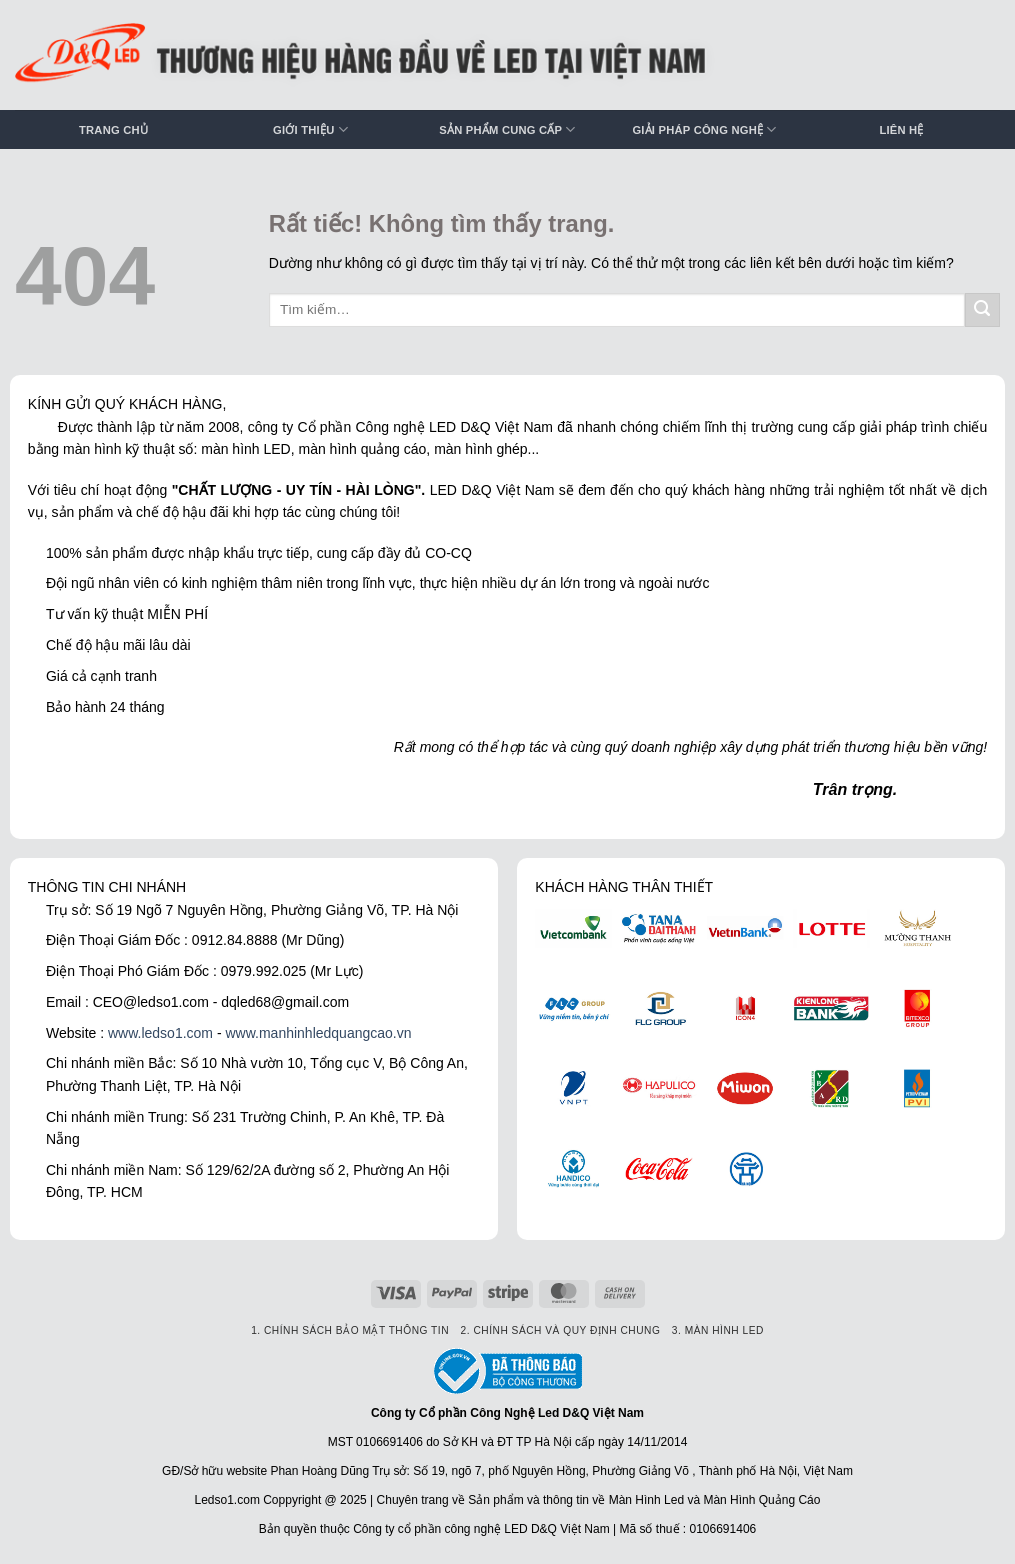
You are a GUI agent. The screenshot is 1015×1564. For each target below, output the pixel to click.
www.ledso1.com (160, 1033)
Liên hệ (901, 130)
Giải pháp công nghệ (704, 129)
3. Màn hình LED (718, 1330)
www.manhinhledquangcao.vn (318, 1033)
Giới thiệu (310, 129)
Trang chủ (113, 130)
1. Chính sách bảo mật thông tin (350, 1330)
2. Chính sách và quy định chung (561, 1330)
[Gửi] (982, 310)
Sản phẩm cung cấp (507, 129)
